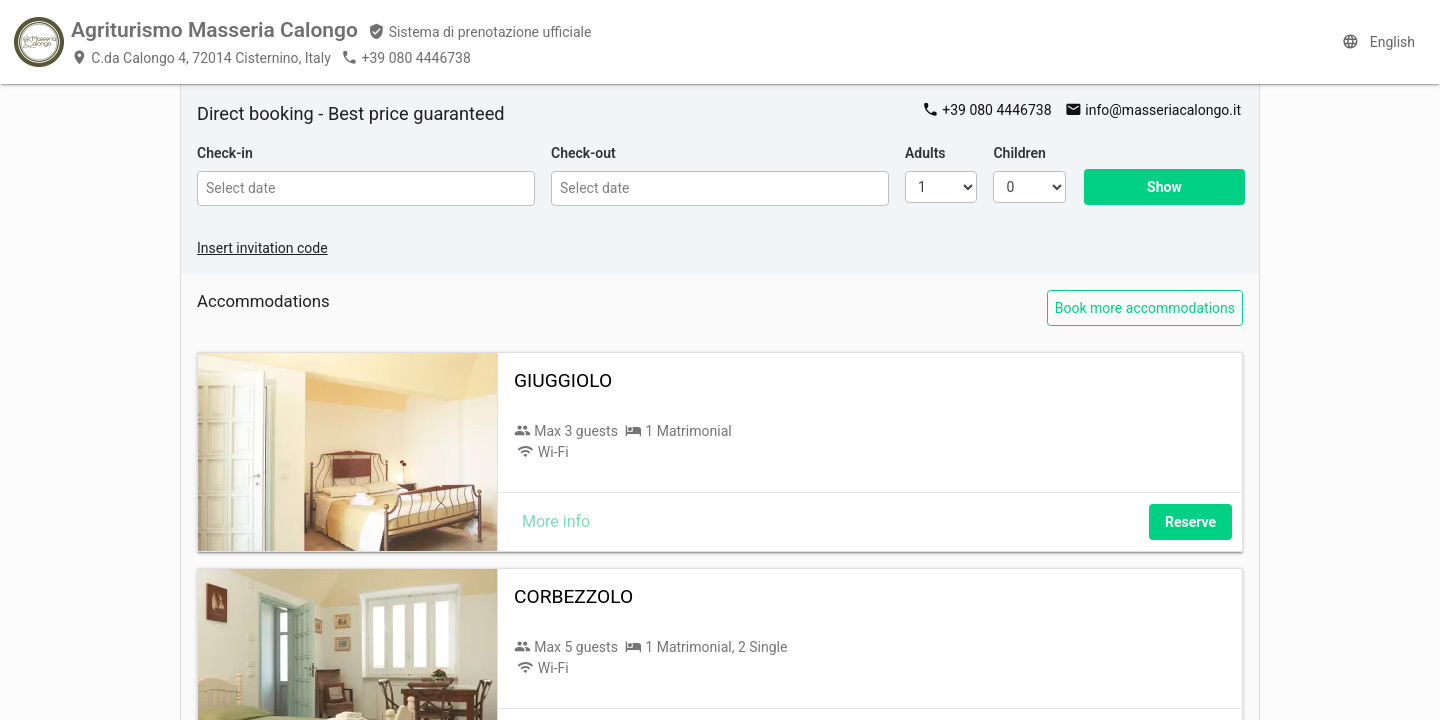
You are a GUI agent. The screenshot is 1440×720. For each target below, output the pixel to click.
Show (1164, 187)
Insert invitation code (262, 248)
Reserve (1190, 522)
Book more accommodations (1145, 308)
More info (556, 521)
